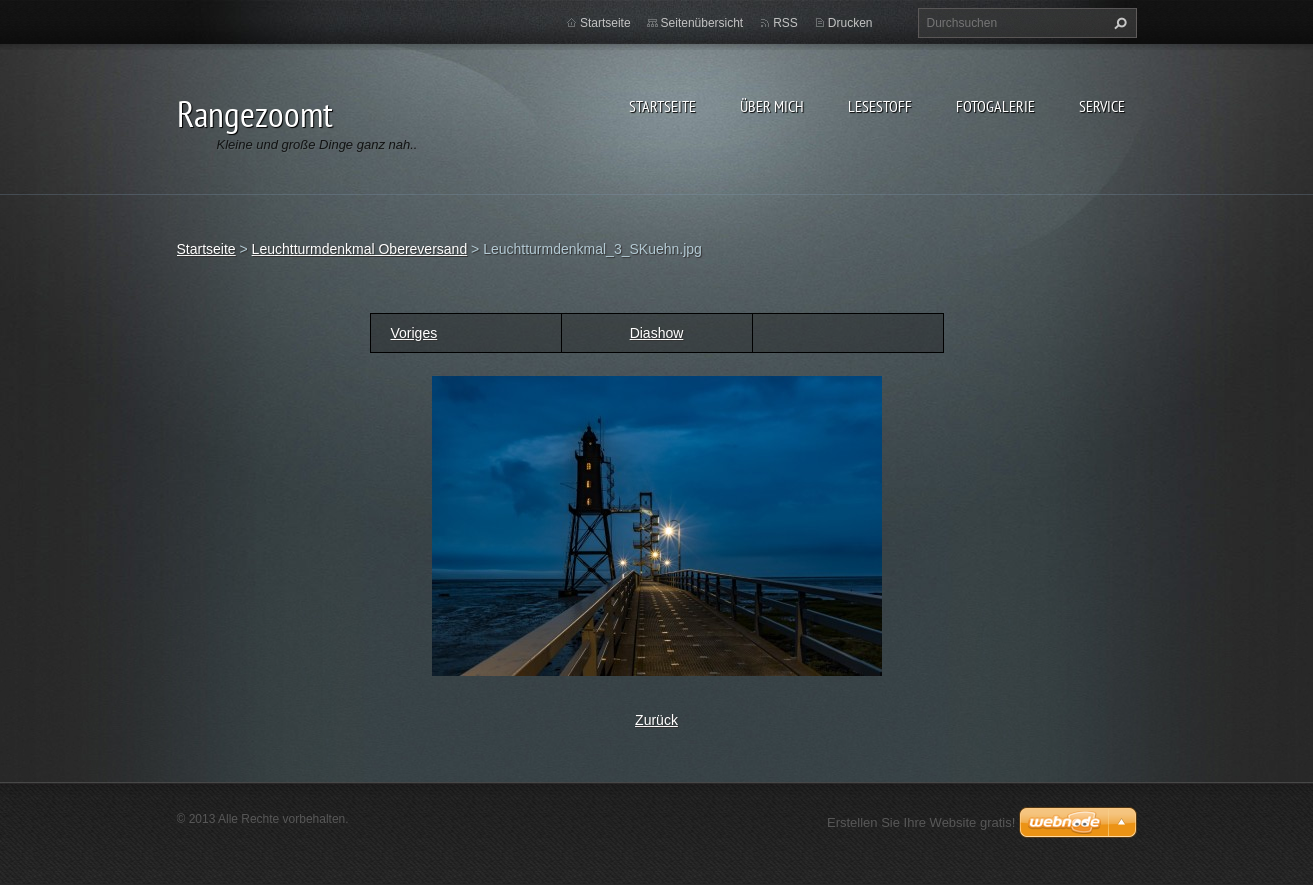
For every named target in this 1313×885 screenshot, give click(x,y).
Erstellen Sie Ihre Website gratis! (921, 822)
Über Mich (772, 106)
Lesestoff (880, 106)
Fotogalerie (995, 106)
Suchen (1118, 23)
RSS (785, 23)
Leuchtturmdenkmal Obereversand (360, 249)
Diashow (657, 333)
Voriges (414, 333)
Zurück (656, 720)
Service (1102, 106)
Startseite (662, 106)
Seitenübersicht (702, 23)
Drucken (850, 23)
